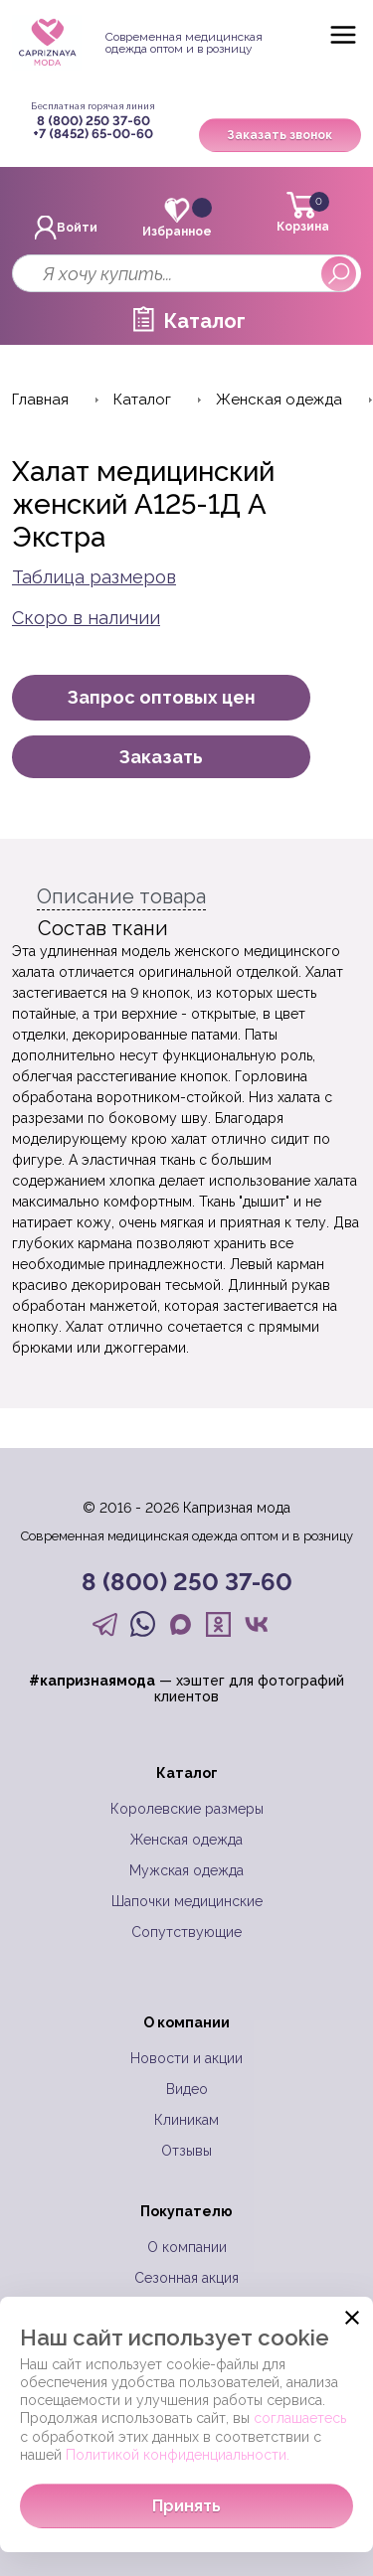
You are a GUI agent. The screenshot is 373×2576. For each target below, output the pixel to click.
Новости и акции (186, 2058)
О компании (187, 2247)
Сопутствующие (186, 1932)
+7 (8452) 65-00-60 (93, 133)
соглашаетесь (300, 2418)
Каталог (204, 321)
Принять (186, 2505)
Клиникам (186, 2120)
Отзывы (186, 2151)
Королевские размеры (187, 1809)
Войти (66, 228)
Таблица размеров (94, 576)
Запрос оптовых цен (162, 697)
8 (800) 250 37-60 (93, 120)
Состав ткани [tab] (103, 928)
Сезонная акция (186, 2278)
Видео (187, 2089)
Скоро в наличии (86, 617)
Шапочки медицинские (187, 1901)
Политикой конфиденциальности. (177, 2455)
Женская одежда (186, 1840)
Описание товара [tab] (121, 896)
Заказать (161, 756)
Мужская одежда (186, 1870)
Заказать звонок (279, 135)
